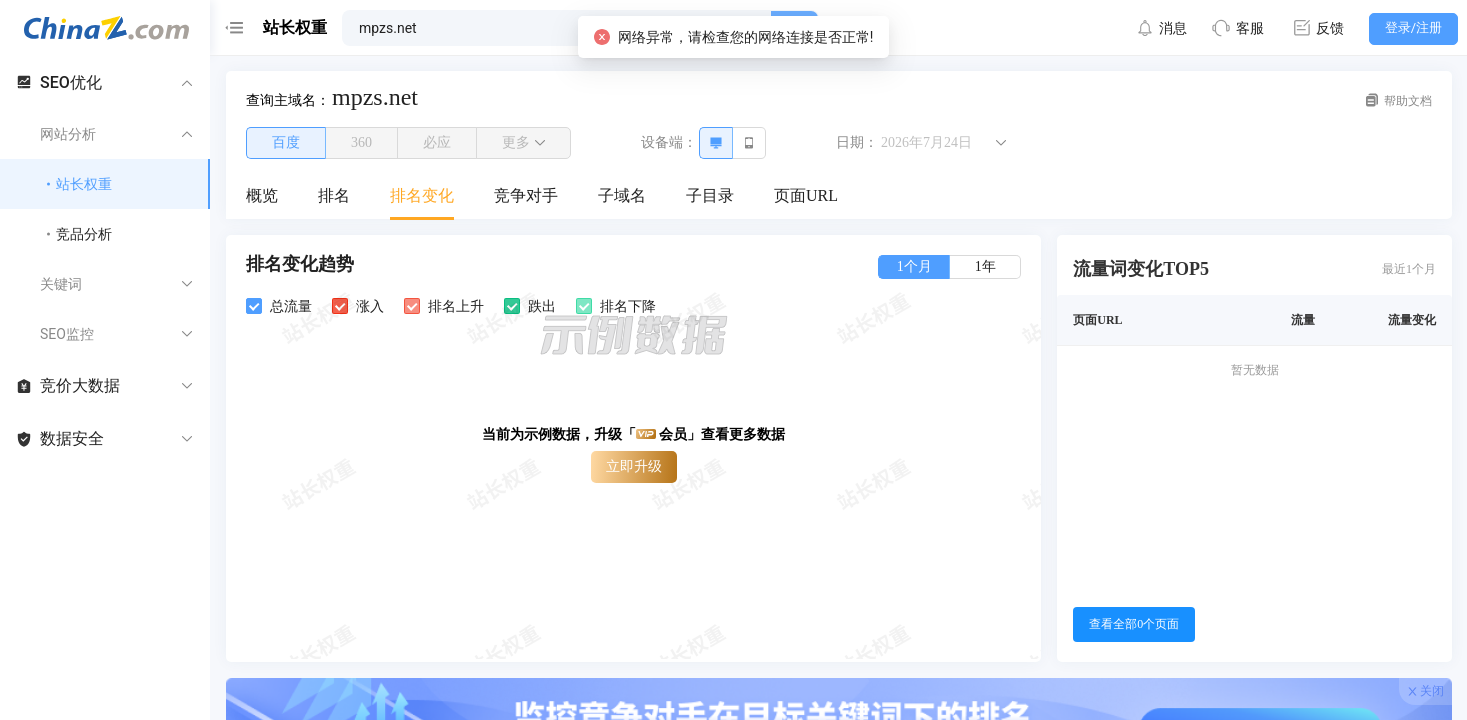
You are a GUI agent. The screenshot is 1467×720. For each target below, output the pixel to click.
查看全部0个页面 (1134, 624)
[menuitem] (262, 197)
